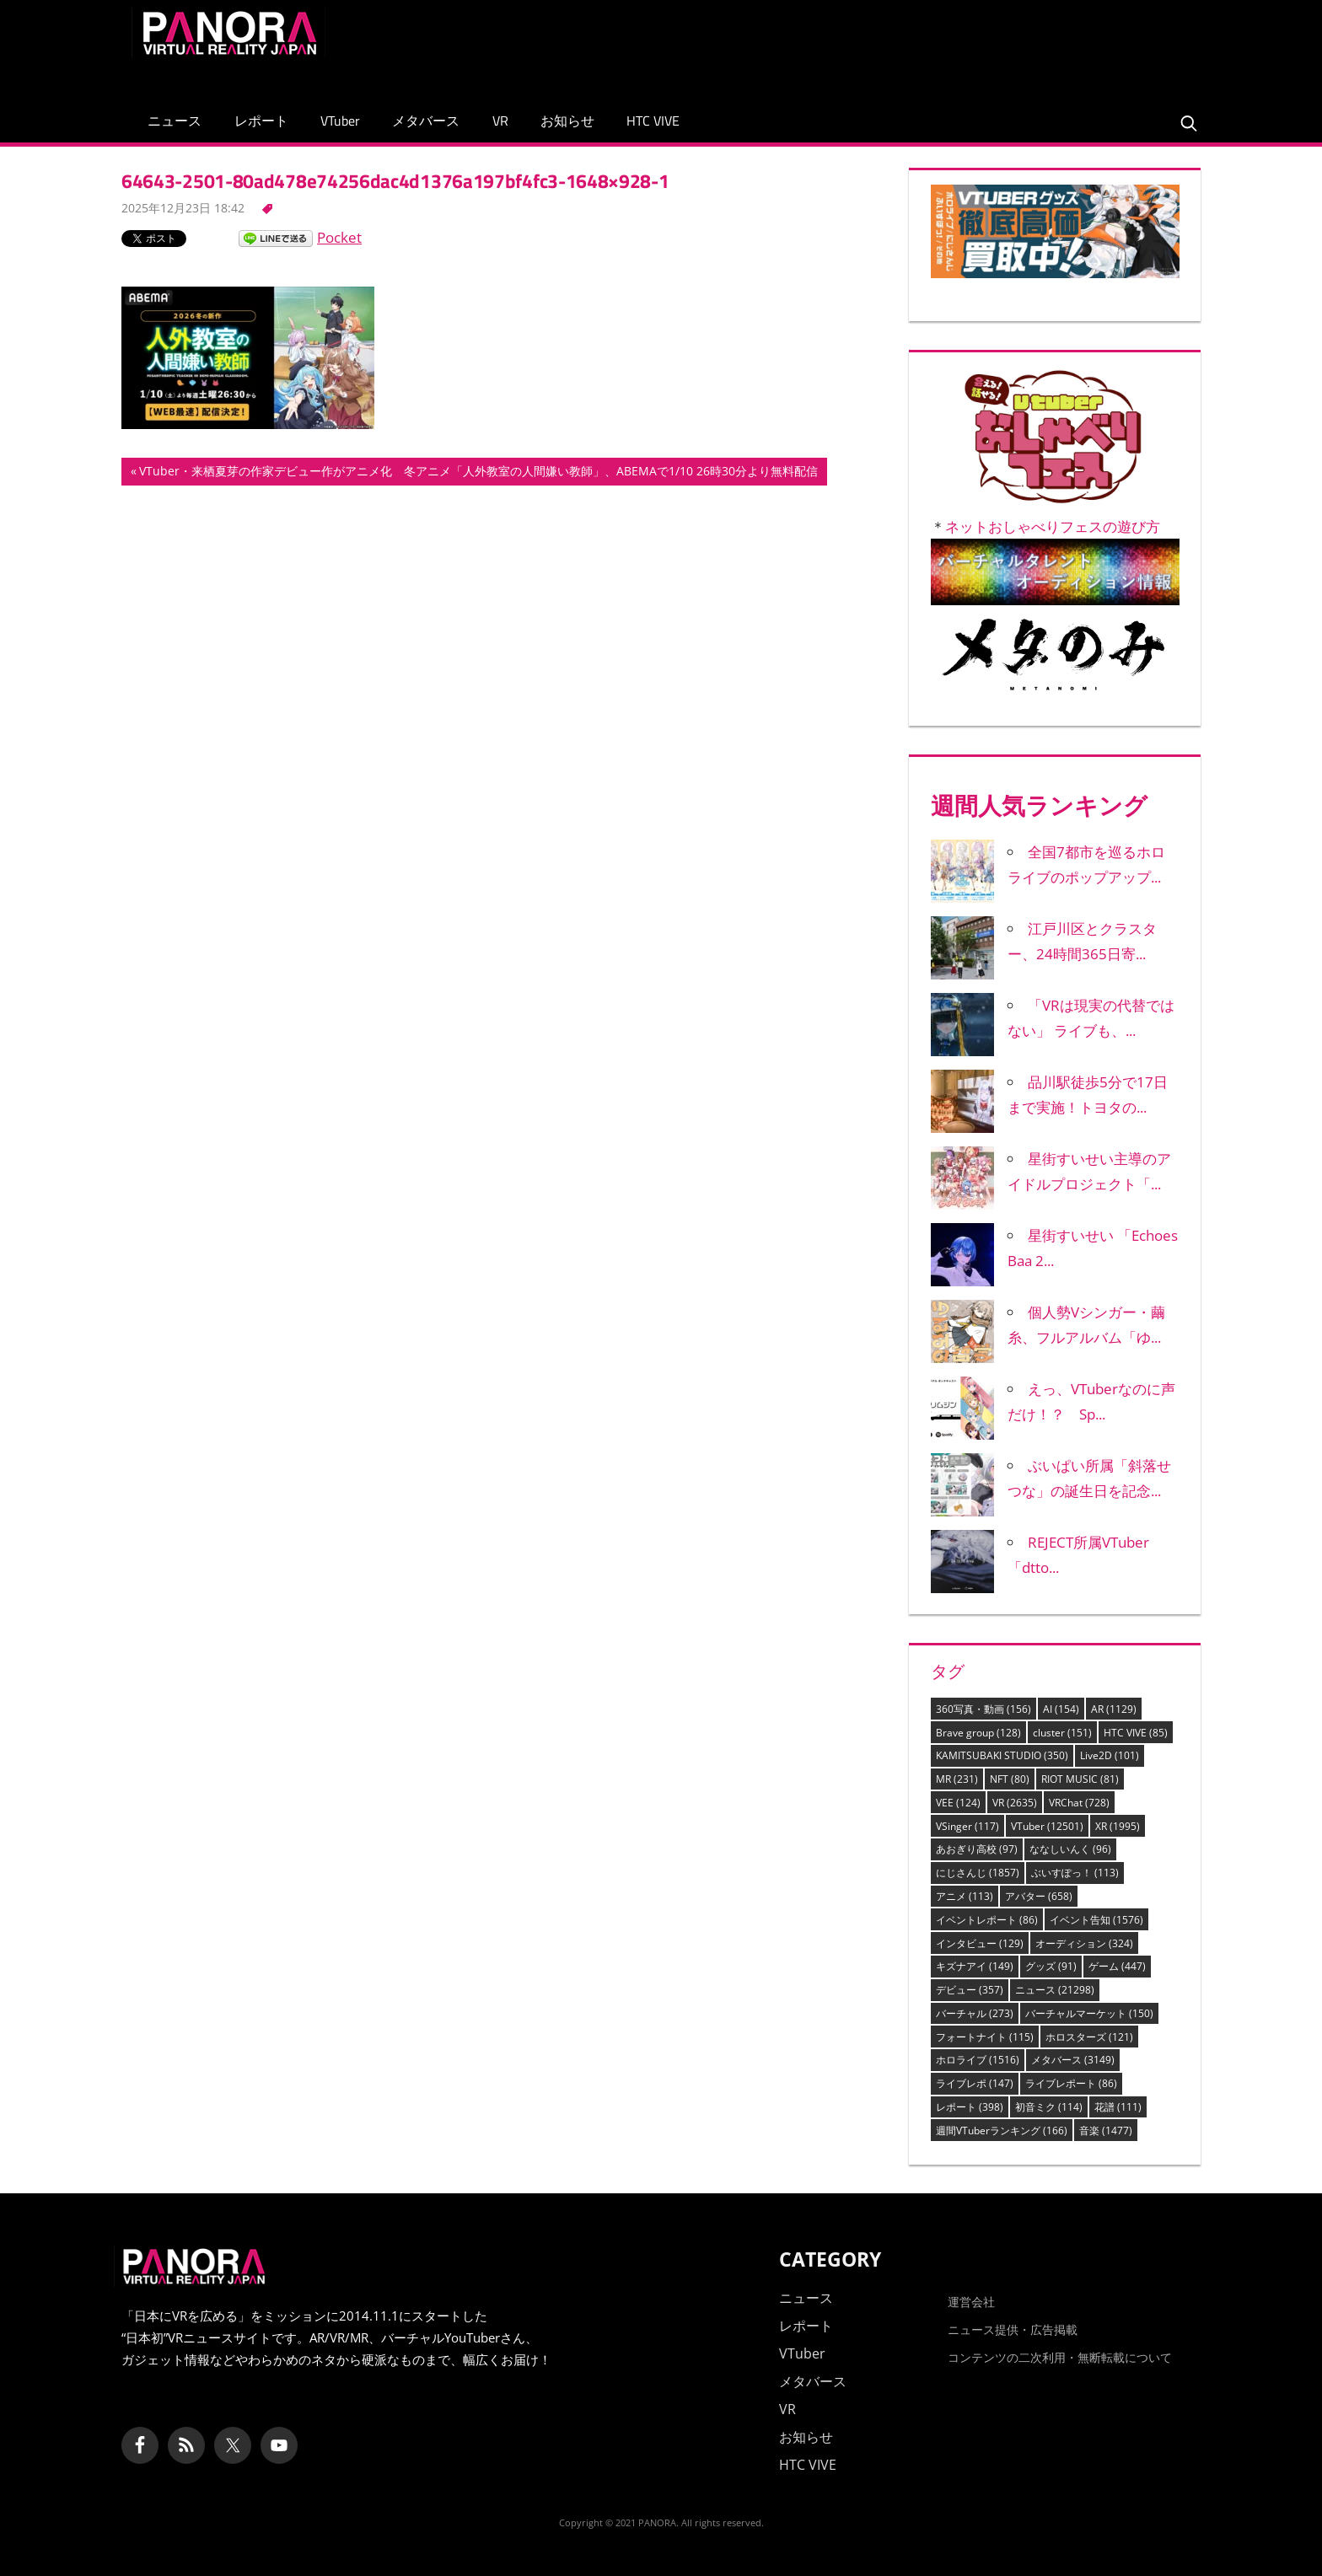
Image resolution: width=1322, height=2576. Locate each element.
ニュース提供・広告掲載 (1012, 2329)
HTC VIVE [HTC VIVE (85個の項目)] (1136, 1732)
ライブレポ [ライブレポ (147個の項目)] (974, 2083)
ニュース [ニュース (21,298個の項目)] (1054, 1990)
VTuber (340, 120)
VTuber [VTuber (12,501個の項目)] (1047, 1826)
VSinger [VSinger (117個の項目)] (967, 1826)
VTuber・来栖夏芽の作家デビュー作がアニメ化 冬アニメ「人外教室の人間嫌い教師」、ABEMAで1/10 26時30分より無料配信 (478, 473)
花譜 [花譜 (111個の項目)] (1118, 2107)
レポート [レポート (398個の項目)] (969, 2107)
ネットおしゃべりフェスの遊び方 (1052, 526)
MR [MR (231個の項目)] (957, 1779)
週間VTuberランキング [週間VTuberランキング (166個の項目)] (1001, 2130)
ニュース (175, 120)
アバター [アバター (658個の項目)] (1038, 1896)
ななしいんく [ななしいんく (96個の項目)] (1070, 1849)
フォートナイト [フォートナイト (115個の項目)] (985, 2037)
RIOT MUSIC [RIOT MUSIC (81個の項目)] (1080, 1779)
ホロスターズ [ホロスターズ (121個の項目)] (1089, 2037)
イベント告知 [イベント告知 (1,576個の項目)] (1096, 1920)
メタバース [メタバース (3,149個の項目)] (1073, 2060)
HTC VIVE (653, 120)
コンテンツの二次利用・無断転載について (1060, 2357)
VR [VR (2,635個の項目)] (1014, 1802)
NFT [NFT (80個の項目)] (1009, 1779)
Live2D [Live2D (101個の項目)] (1109, 1755)
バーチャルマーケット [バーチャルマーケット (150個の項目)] (1089, 2013)
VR (500, 120)
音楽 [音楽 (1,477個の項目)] (1105, 2130)
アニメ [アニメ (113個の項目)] (964, 1896)
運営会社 (971, 2302)
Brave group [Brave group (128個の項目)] (978, 1732)
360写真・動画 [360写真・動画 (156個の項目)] (983, 1709)
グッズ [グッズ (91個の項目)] (1051, 1966)
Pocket (339, 237)
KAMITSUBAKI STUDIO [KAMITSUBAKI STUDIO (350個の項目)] (1002, 1755)
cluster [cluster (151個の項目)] (1062, 1732)
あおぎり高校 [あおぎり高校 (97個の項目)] (977, 1849)
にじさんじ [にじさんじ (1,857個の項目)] (977, 1872)
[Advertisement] (883, 45)
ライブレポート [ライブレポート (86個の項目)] (1071, 2083)
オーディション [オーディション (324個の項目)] (1084, 1943)
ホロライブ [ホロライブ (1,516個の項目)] (977, 2060)
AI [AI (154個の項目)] (1061, 1709)
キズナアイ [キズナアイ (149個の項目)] (974, 1966)
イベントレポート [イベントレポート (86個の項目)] (987, 1920)
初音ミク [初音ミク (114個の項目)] (1049, 2107)
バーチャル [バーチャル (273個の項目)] (974, 2013)
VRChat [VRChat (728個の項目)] (1079, 1802)
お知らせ (567, 120)
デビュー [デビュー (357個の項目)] (969, 1990)
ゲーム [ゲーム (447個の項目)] (1117, 1966)
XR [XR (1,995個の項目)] (1117, 1826)
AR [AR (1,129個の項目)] (1114, 1709)
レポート (261, 120)
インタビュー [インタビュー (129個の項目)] (980, 1943)
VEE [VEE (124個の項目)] (958, 1802)
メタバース (425, 120)
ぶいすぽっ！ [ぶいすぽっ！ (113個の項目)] (1075, 1872)
